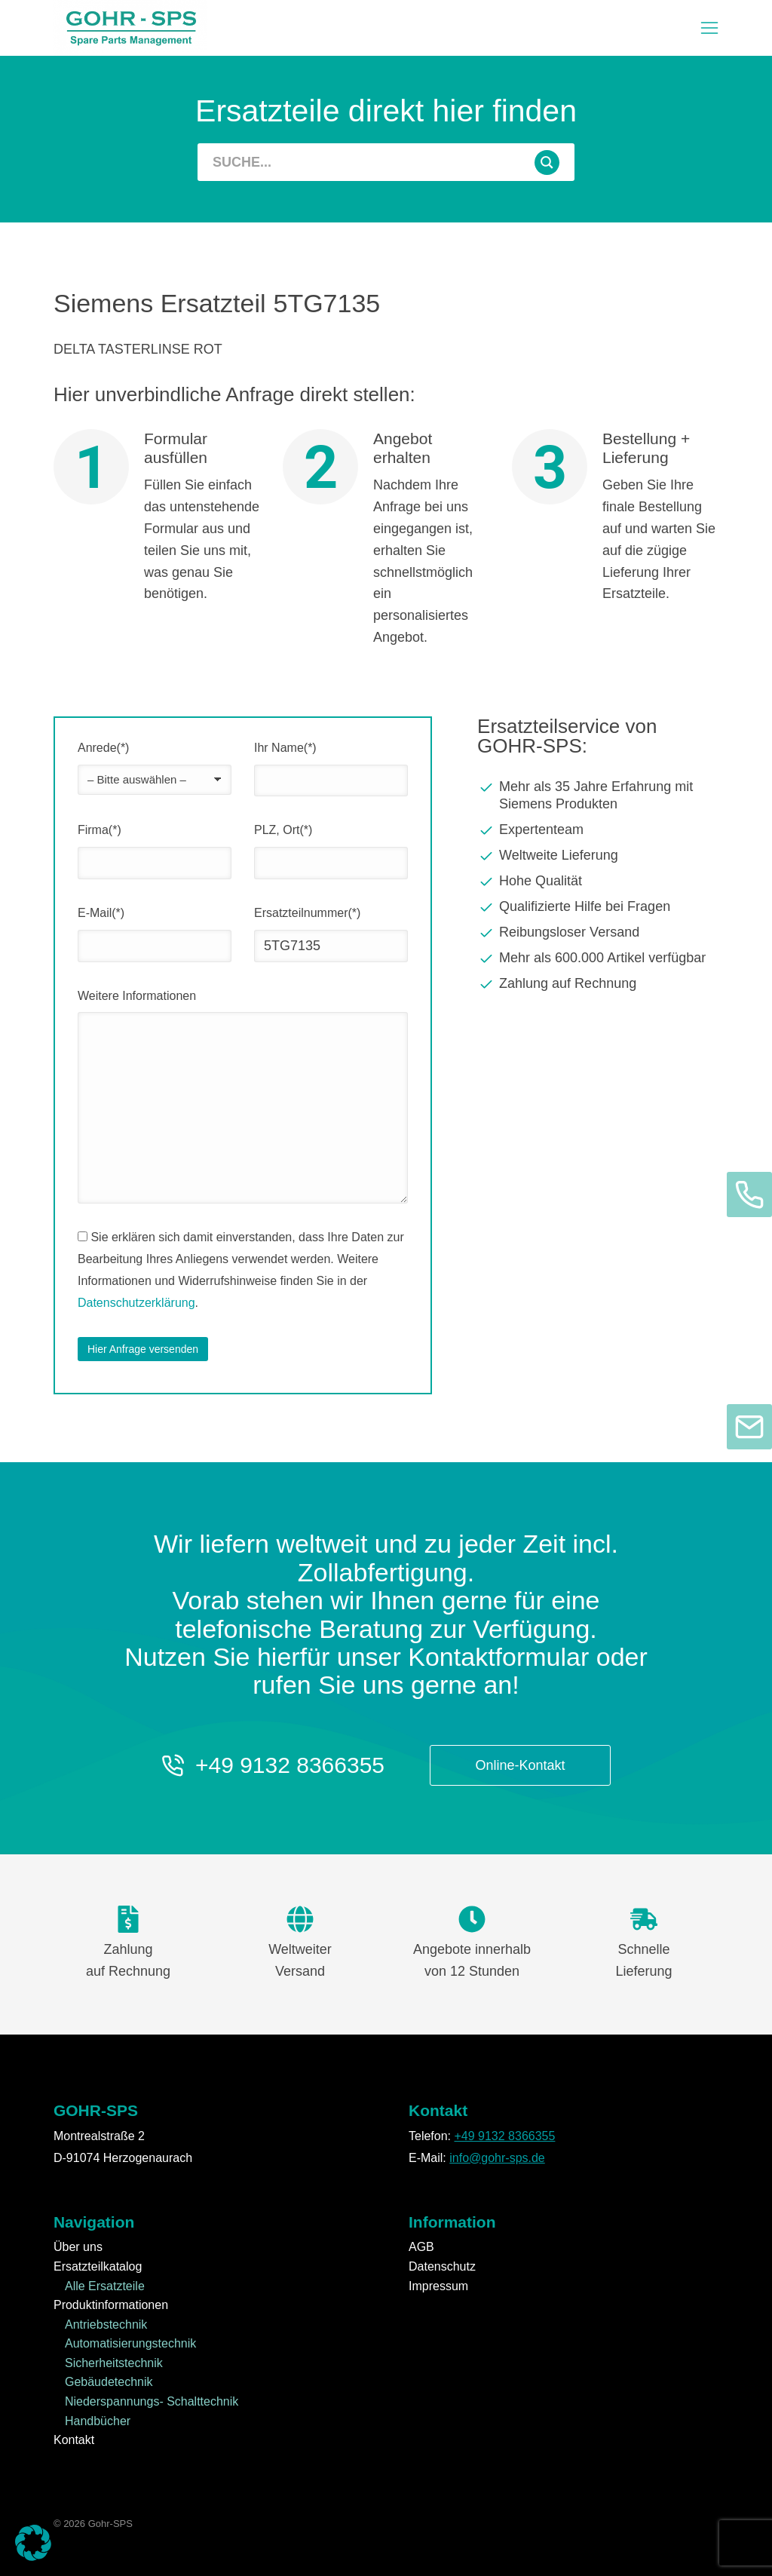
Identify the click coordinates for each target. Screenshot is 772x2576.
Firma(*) (99, 829)
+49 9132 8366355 (289, 1765)
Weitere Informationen (137, 995)
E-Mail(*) (101, 912)
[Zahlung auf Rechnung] (597, 984)
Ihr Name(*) (285, 747)
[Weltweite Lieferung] (597, 856)
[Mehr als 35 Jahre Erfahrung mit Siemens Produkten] (597, 796)
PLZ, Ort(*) (283, 829)
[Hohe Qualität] (597, 881)
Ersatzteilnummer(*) (307, 912)
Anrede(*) (103, 747)
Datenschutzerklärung (136, 1302)
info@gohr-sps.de (497, 2157)
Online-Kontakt (520, 1765)
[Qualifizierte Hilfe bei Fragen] (597, 907)
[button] (709, 28)
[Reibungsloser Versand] (597, 933)
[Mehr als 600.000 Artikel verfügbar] (597, 958)
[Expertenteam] (597, 830)
